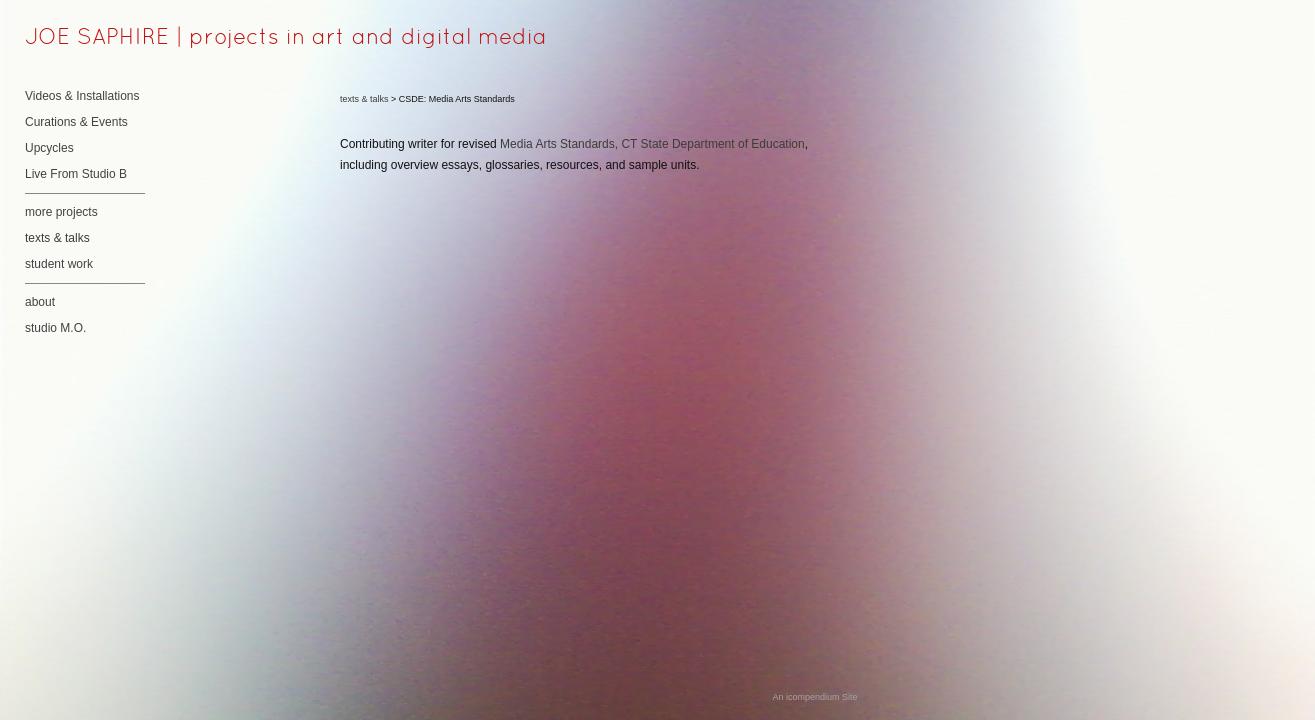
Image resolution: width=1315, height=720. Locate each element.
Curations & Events (76, 122)
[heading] (75, 39)
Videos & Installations (82, 96)
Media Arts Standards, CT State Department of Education (652, 144)
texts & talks (57, 238)
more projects (61, 212)
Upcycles (49, 148)
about (40, 302)
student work (59, 264)
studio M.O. (55, 328)
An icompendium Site (814, 697)
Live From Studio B (76, 174)
